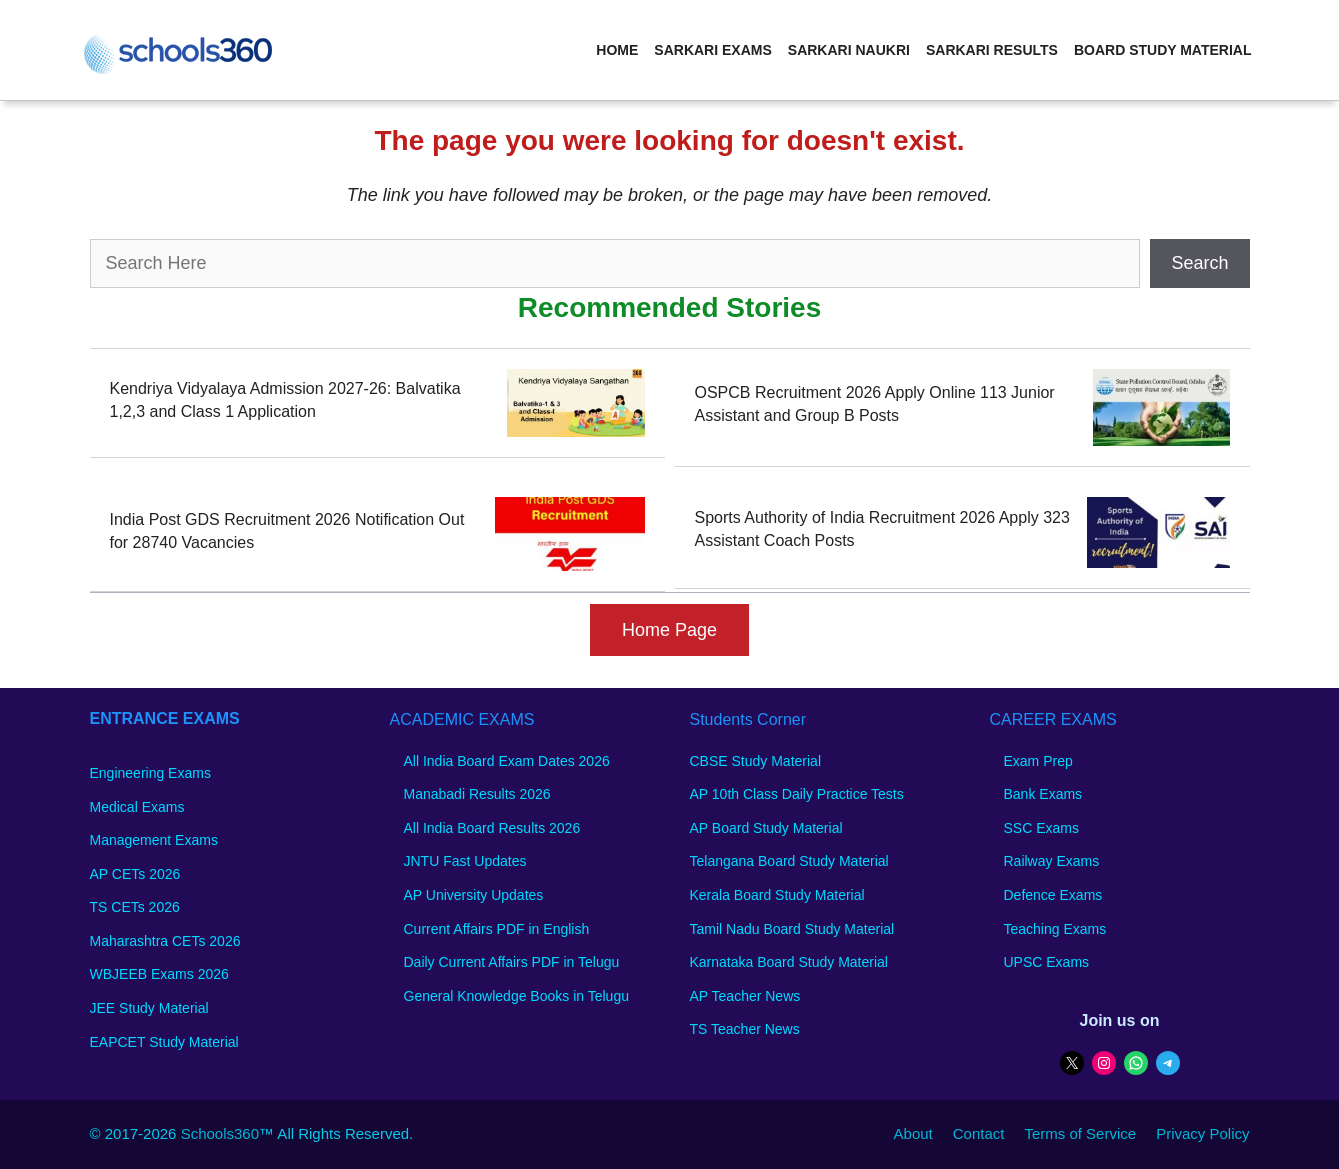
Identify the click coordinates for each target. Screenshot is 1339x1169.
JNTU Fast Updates (465, 861)
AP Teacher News (745, 996)
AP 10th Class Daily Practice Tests (797, 794)
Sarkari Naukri (849, 50)
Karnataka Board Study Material (789, 962)
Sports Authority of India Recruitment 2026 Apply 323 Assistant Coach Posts (882, 528)
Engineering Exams (150, 773)
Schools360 (220, 1133)
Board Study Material (1163, 50)
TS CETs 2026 (135, 907)
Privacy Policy (1202, 1133)
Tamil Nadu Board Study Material (792, 929)
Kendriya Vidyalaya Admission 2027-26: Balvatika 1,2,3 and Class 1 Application (285, 399)
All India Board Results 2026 (492, 828)
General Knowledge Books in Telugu (516, 996)
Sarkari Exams (712, 50)
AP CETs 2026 (135, 874)
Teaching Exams (1055, 929)
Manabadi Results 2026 (477, 794)
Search (1199, 263)
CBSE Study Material (756, 761)
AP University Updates (474, 895)
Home (617, 50)
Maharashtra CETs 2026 (165, 941)
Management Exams (154, 840)
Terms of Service (1080, 1133)
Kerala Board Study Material (777, 895)
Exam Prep (1038, 761)
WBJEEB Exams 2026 (159, 974)
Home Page (669, 630)
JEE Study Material (149, 1008)
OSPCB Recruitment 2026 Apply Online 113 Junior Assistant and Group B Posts (875, 403)
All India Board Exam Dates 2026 (507, 761)
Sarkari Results (992, 50)
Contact (979, 1133)
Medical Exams (137, 807)
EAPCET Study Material (164, 1042)
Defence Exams (1053, 895)
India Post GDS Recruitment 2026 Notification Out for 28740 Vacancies (287, 530)
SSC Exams (1041, 828)
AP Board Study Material (766, 828)
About (913, 1133)
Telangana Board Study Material (789, 861)
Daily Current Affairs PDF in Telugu (512, 962)
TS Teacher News (745, 1029)
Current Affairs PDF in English (497, 929)
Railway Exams (1052, 861)
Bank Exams (1043, 794)
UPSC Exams (1047, 962)
